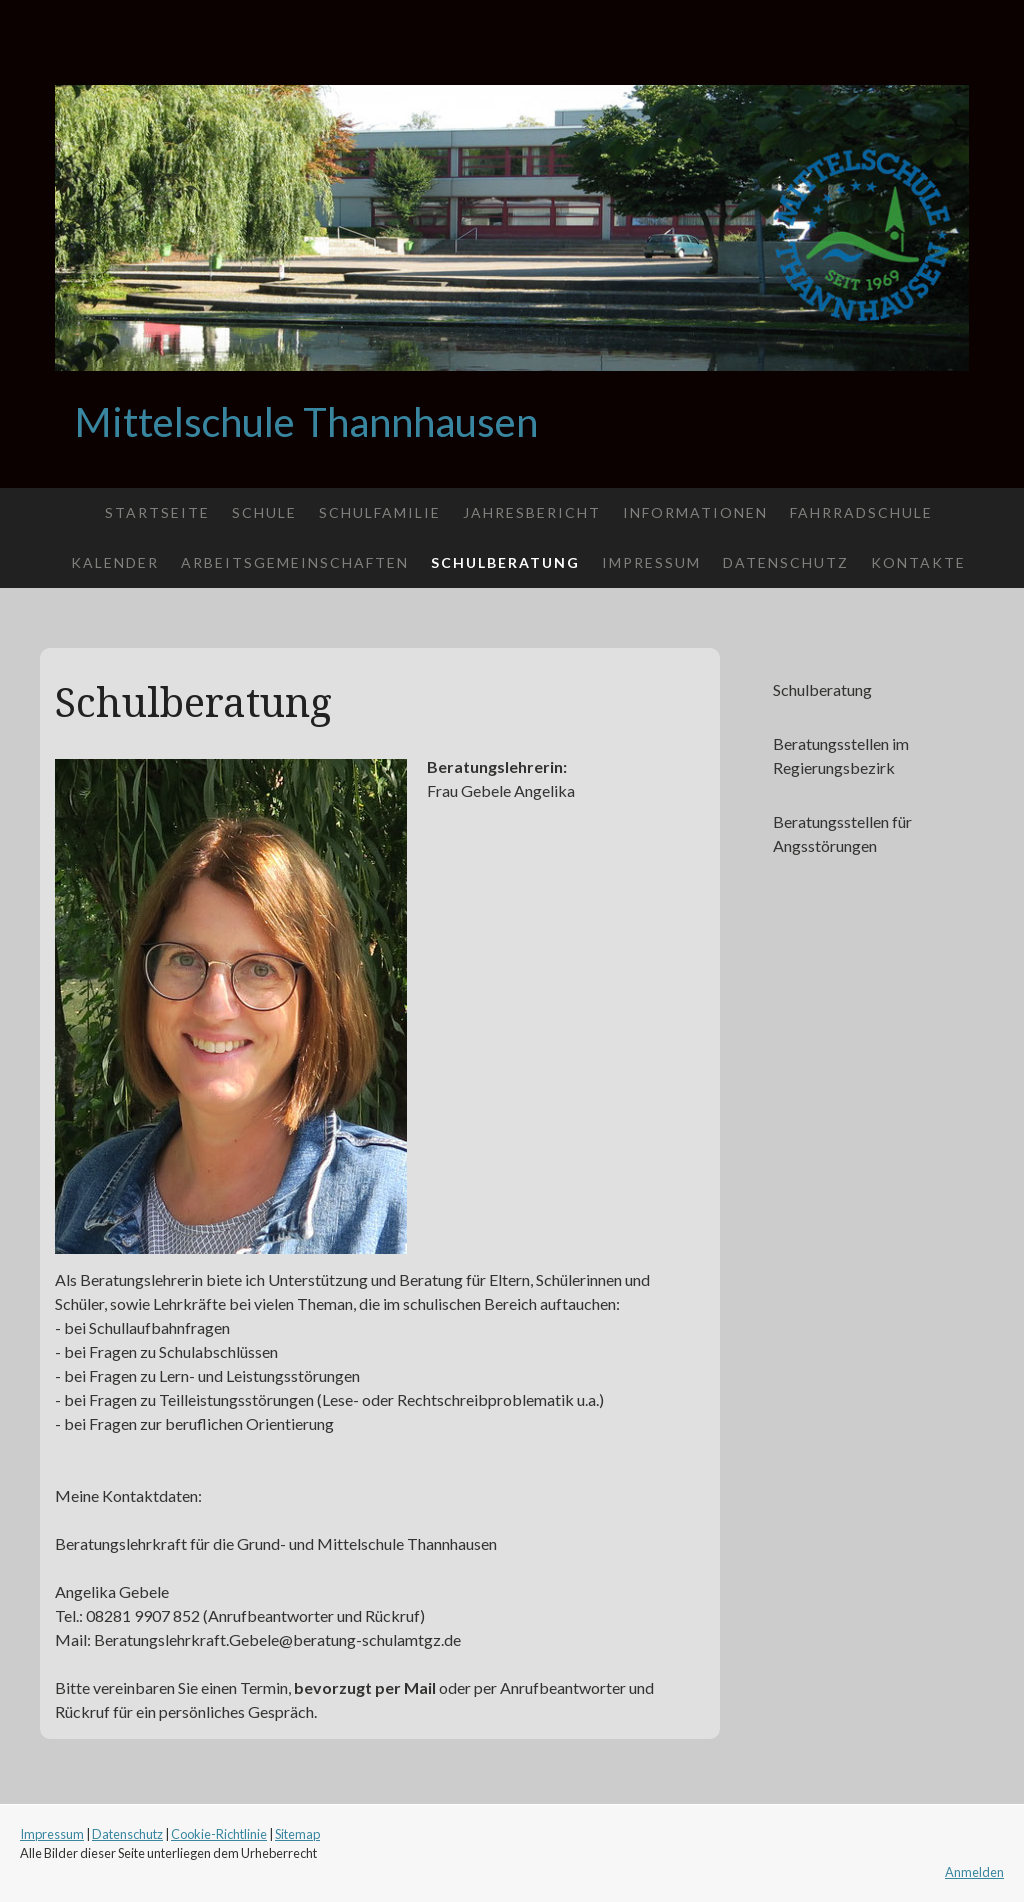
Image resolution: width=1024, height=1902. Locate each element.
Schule (264, 512)
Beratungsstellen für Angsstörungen (842, 833)
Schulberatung (505, 562)
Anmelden (974, 1872)
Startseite (157, 512)
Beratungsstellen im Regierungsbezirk (841, 755)
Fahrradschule (861, 512)
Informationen (695, 512)
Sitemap (297, 1834)
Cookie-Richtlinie (219, 1834)
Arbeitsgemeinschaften (295, 562)
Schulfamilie (380, 512)
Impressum (651, 562)
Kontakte (918, 562)
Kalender (115, 562)
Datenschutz (786, 562)
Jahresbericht (532, 512)
